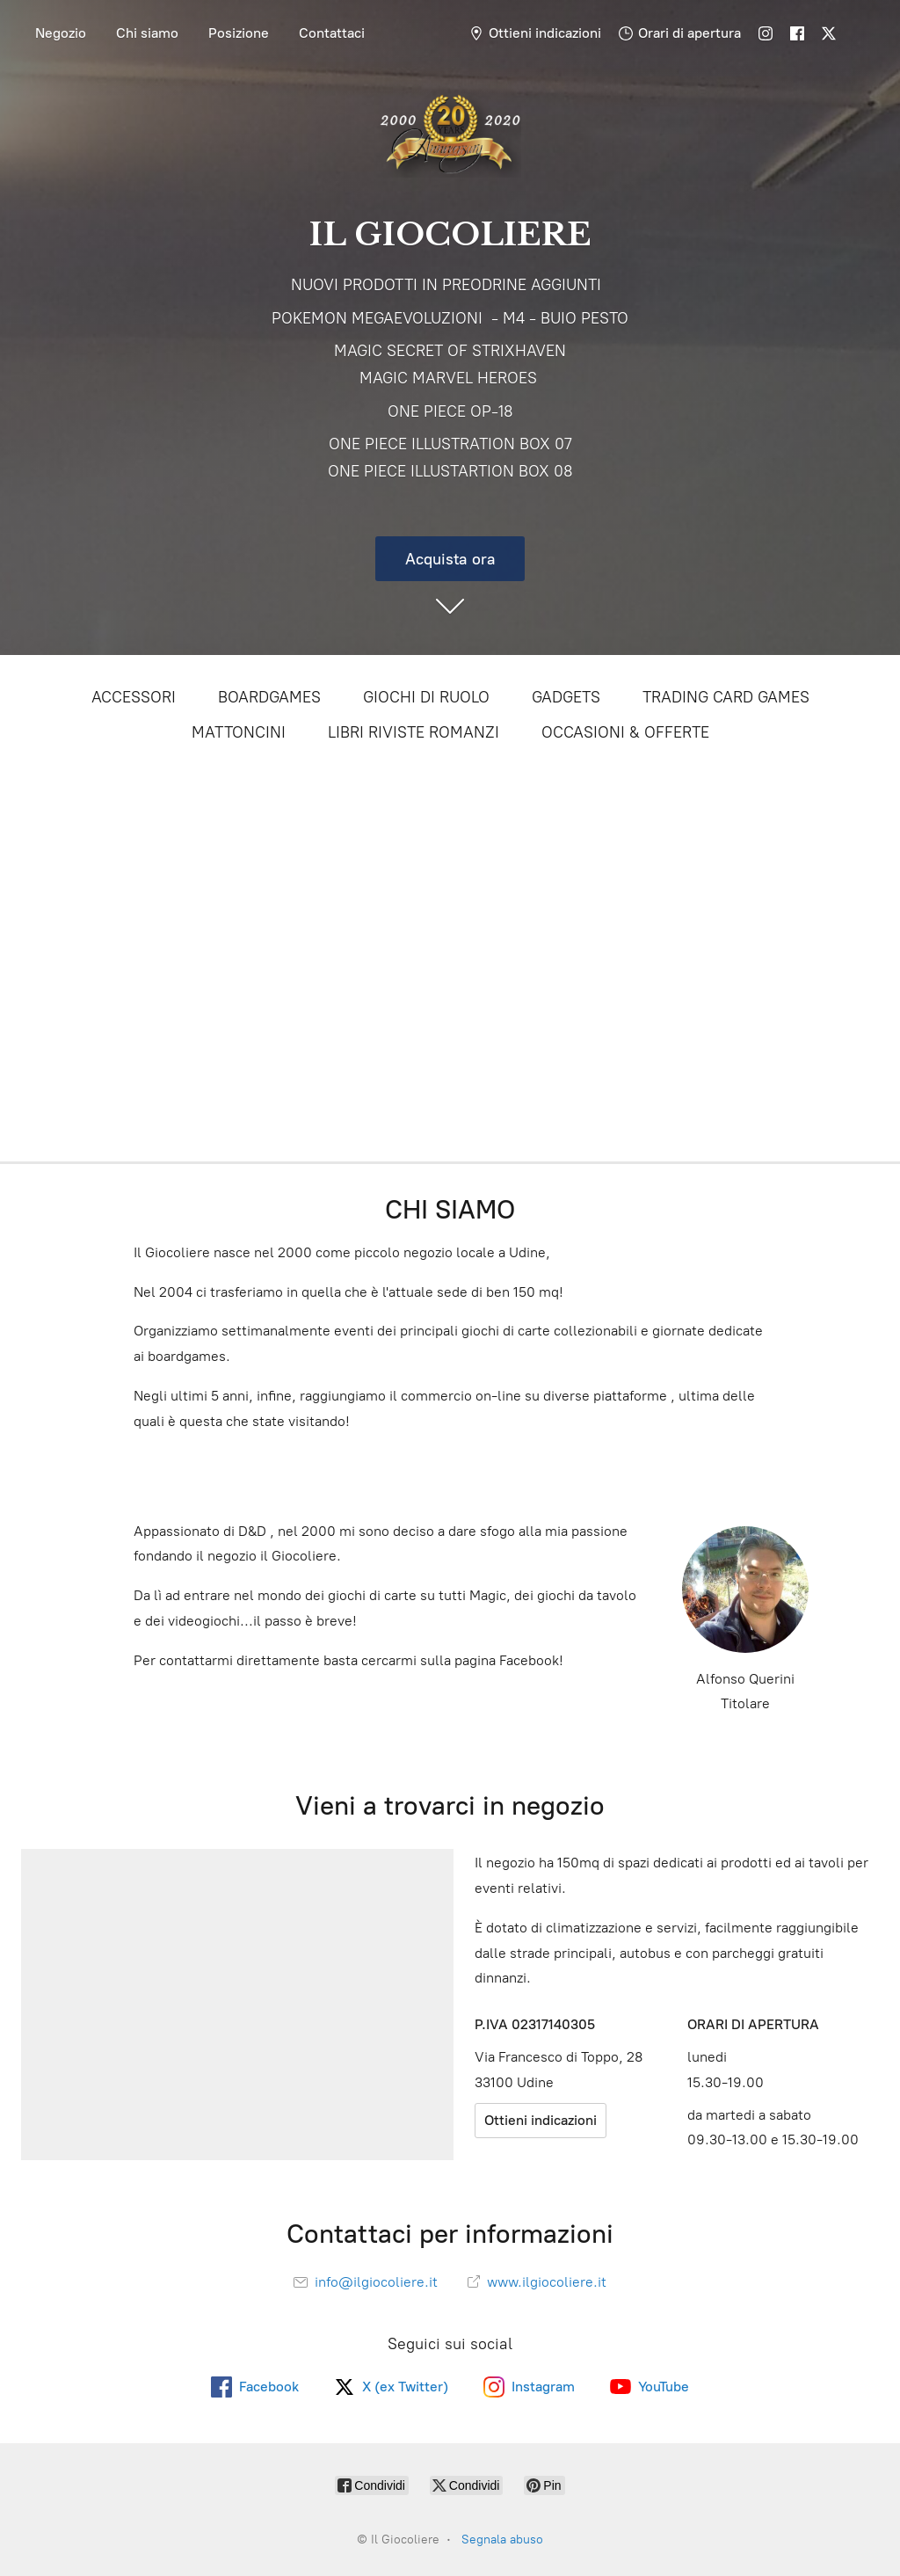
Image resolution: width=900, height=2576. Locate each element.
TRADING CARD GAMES (725, 697)
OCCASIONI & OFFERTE (625, 732)
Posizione (238, 33)
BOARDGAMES (269, 697)
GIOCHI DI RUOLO (426, 697)
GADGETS (566, 697)
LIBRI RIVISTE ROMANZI (413, 732)
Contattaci (332, 33)
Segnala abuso (502, 2539)
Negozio (60, 33)
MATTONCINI (239, 732)
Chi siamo (147, 33)
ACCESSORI (133, 697)
